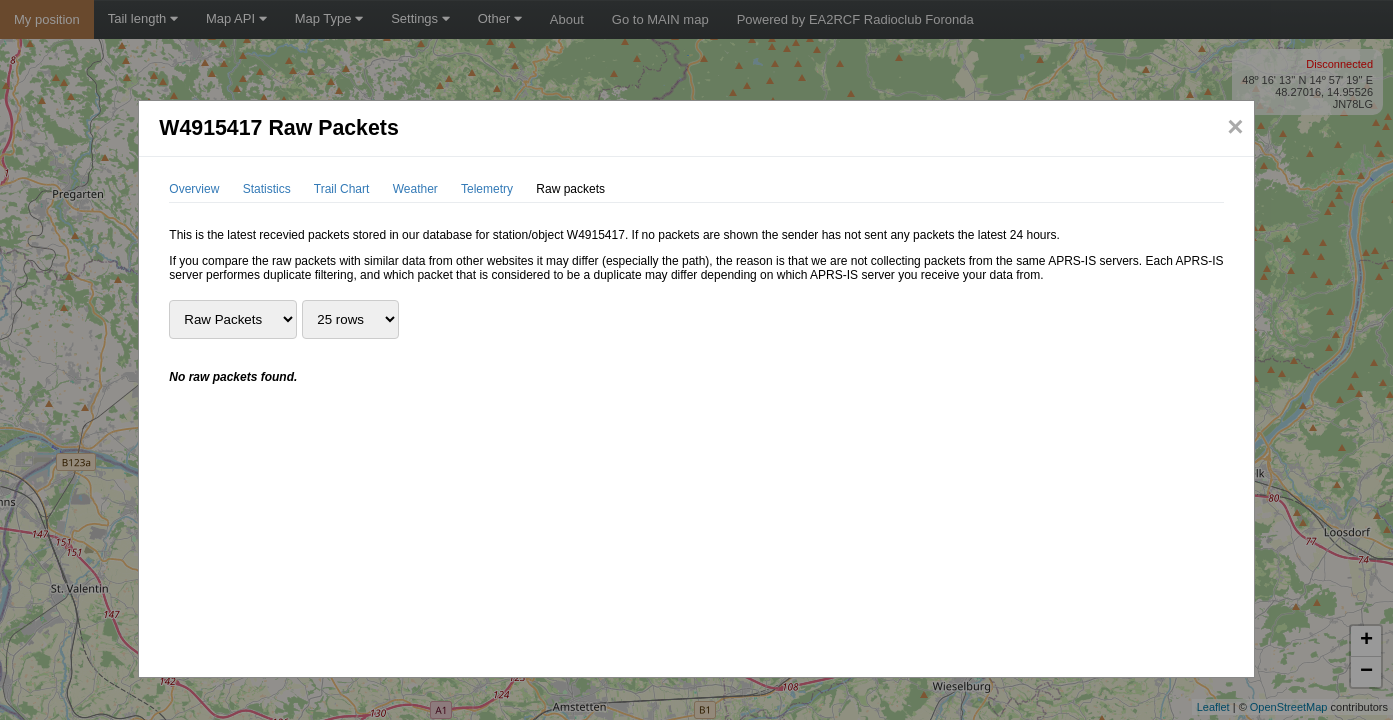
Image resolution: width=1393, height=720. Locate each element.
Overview (194, 189)
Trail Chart (342, 189)
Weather (415, 189)
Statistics (267, 189)
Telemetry (487, 189)
